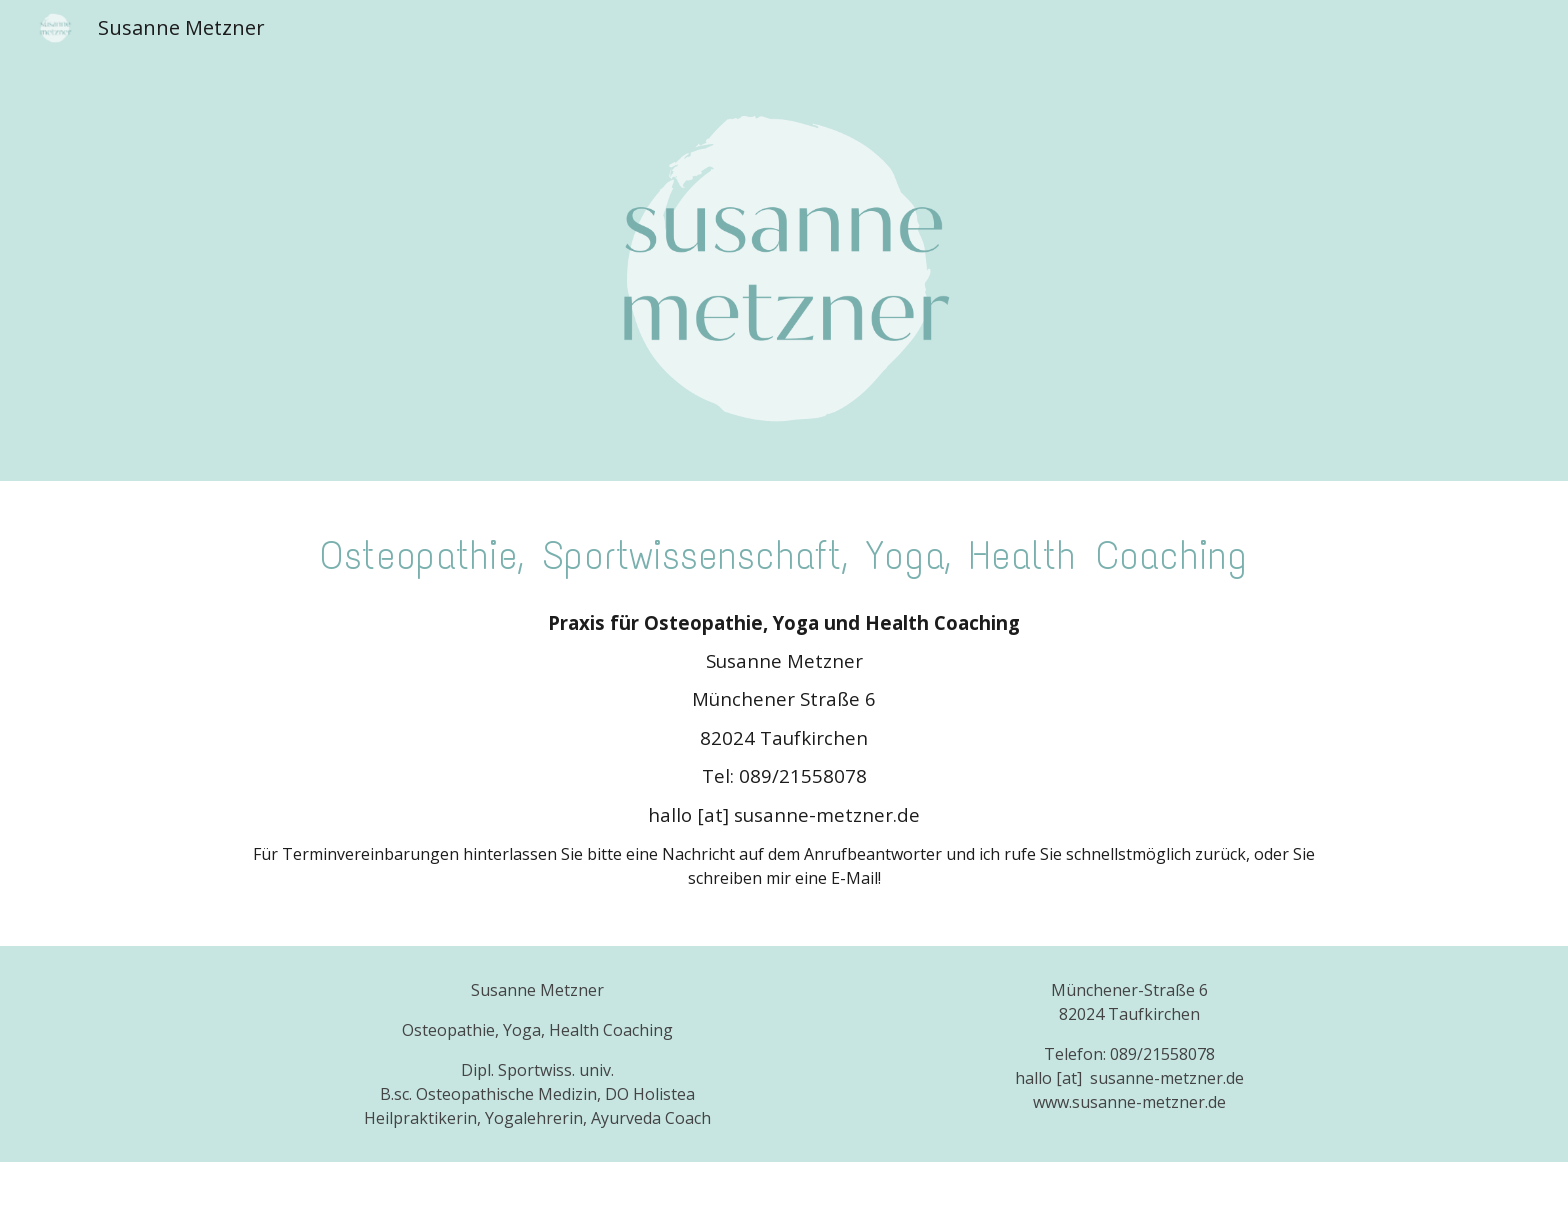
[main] (784, 551)
